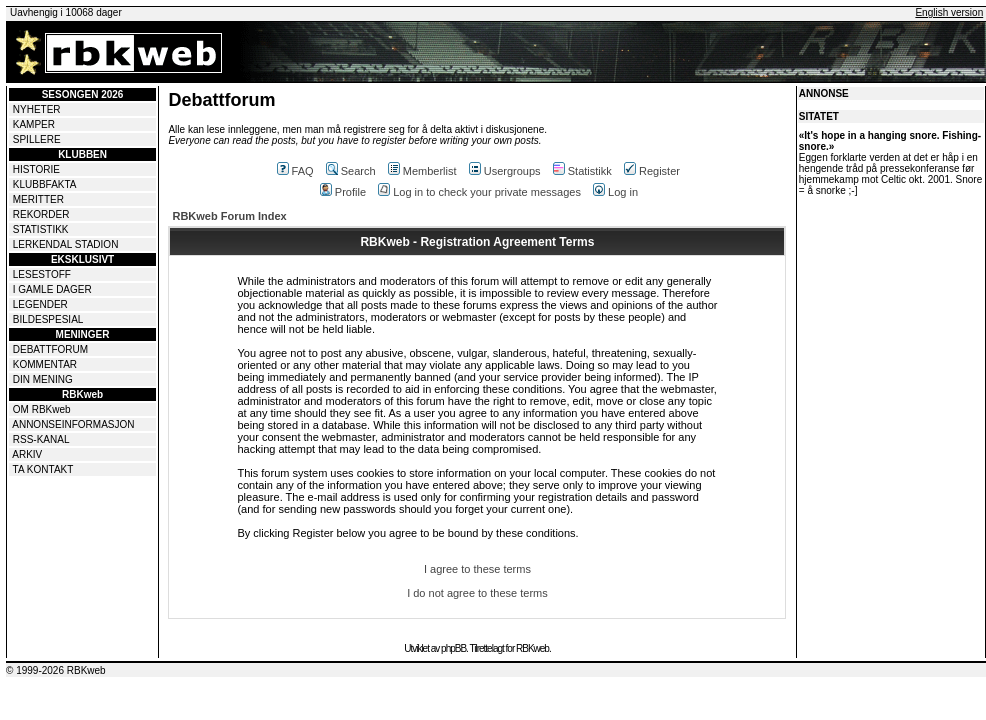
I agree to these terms (477, 569)
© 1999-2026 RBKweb (56, 670)
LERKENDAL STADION (66, 244)
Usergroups (505, 171)
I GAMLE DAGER (52, 289)
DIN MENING (43, 379)
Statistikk (582, 171)
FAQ (295, 171)
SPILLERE (37, 139)
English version (949, 12)
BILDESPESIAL (48, 319)
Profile (343, 192)
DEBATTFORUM (50, 349)
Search (351, 171)
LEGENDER (40, 304)
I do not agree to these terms (477, 593)
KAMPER (34, 124)
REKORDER (41, 214)
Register (652, 171)
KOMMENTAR (45, 364)
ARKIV (27, 454)
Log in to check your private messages (479, 192)
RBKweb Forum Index (229, 216)
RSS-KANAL (41, 439)
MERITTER (38, 199)
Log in (615, 192)
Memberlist (422, 171)
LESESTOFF (42, 274)
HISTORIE (36, 169)
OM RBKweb (42, 409)
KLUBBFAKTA (45, 184)
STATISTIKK (41, 229)
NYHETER (37, 109)
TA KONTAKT (43, 469)
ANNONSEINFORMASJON (73, 424)
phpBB (453, 648)
